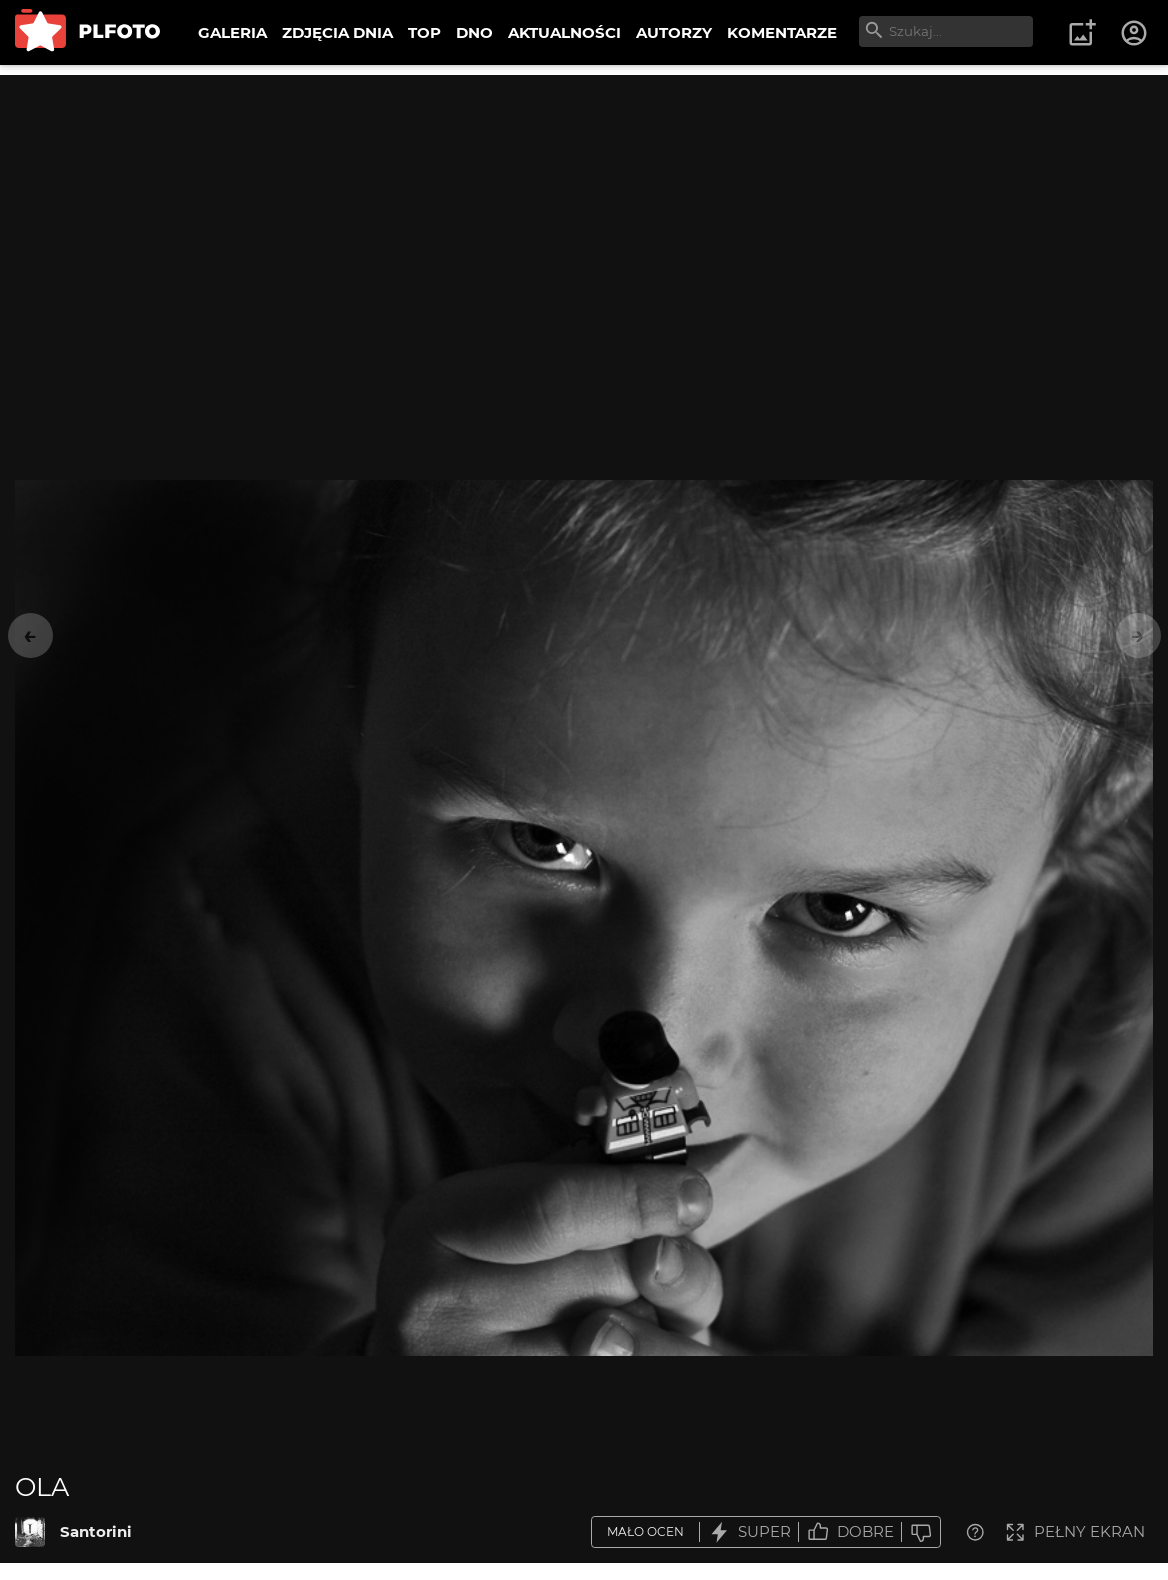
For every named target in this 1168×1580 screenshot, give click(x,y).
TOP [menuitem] (424, 32)
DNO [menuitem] (474, 32)
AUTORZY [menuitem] (674, 32)
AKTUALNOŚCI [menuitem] (564, 32)
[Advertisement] (584, 215)
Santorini (96, 1531)
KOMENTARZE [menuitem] (782, 32)
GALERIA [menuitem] (232, 32)
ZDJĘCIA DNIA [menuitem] (337, 32)
